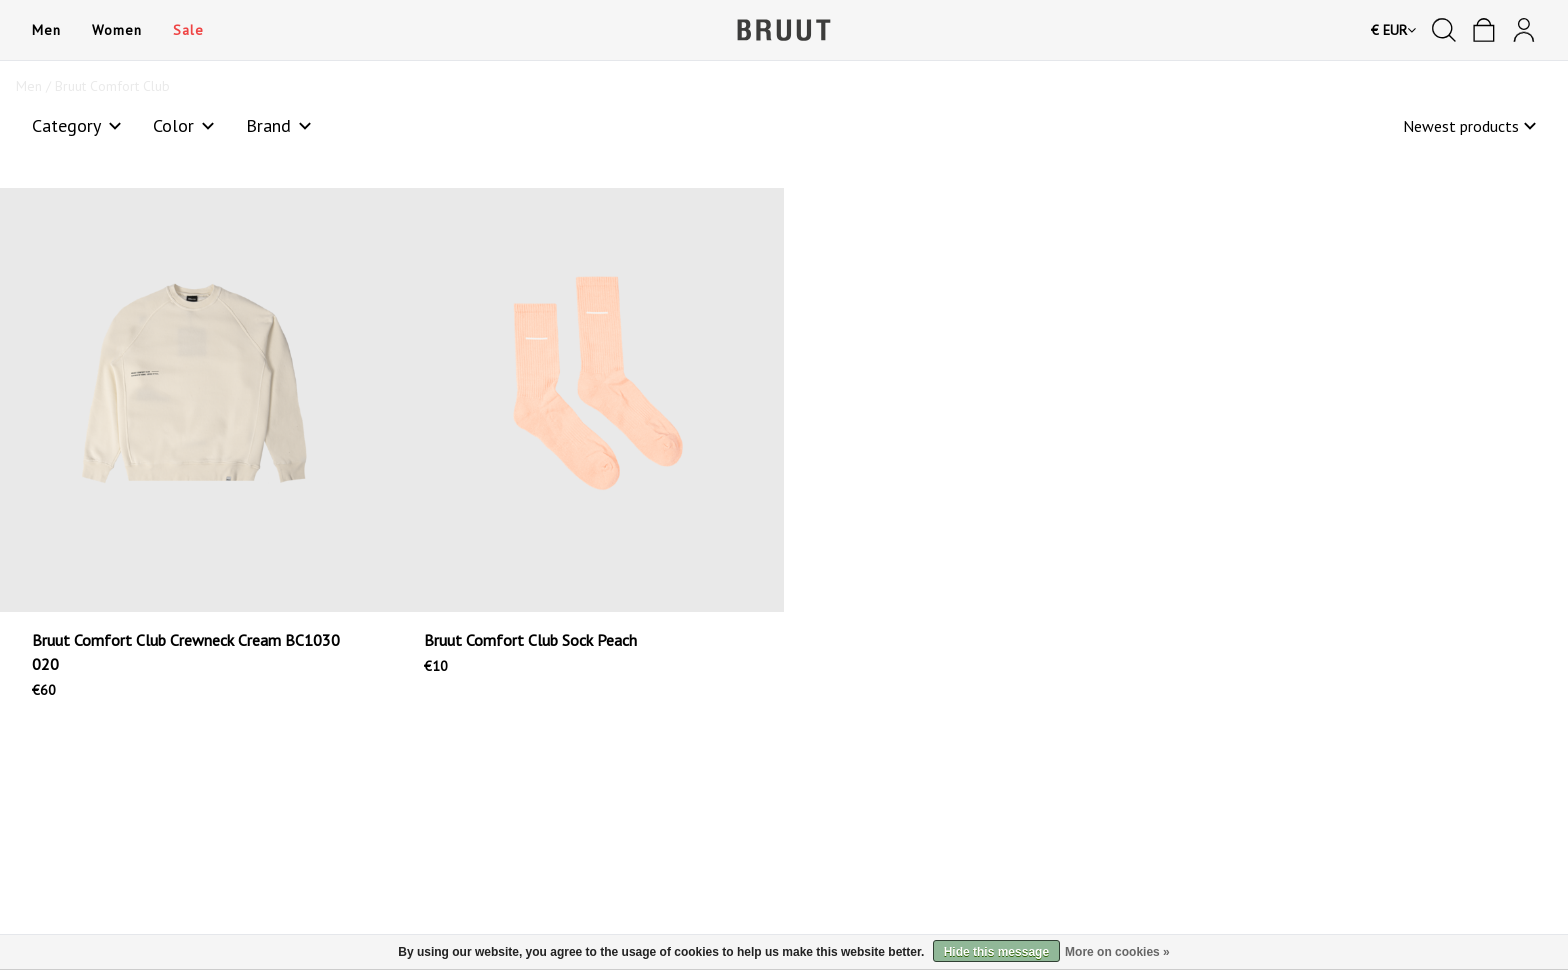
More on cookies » (1117, 952)
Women (116, 30)
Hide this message (996, 952)
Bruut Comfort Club (112, 86)
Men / (35, 86)
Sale (188, 30)
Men (46, 30)
